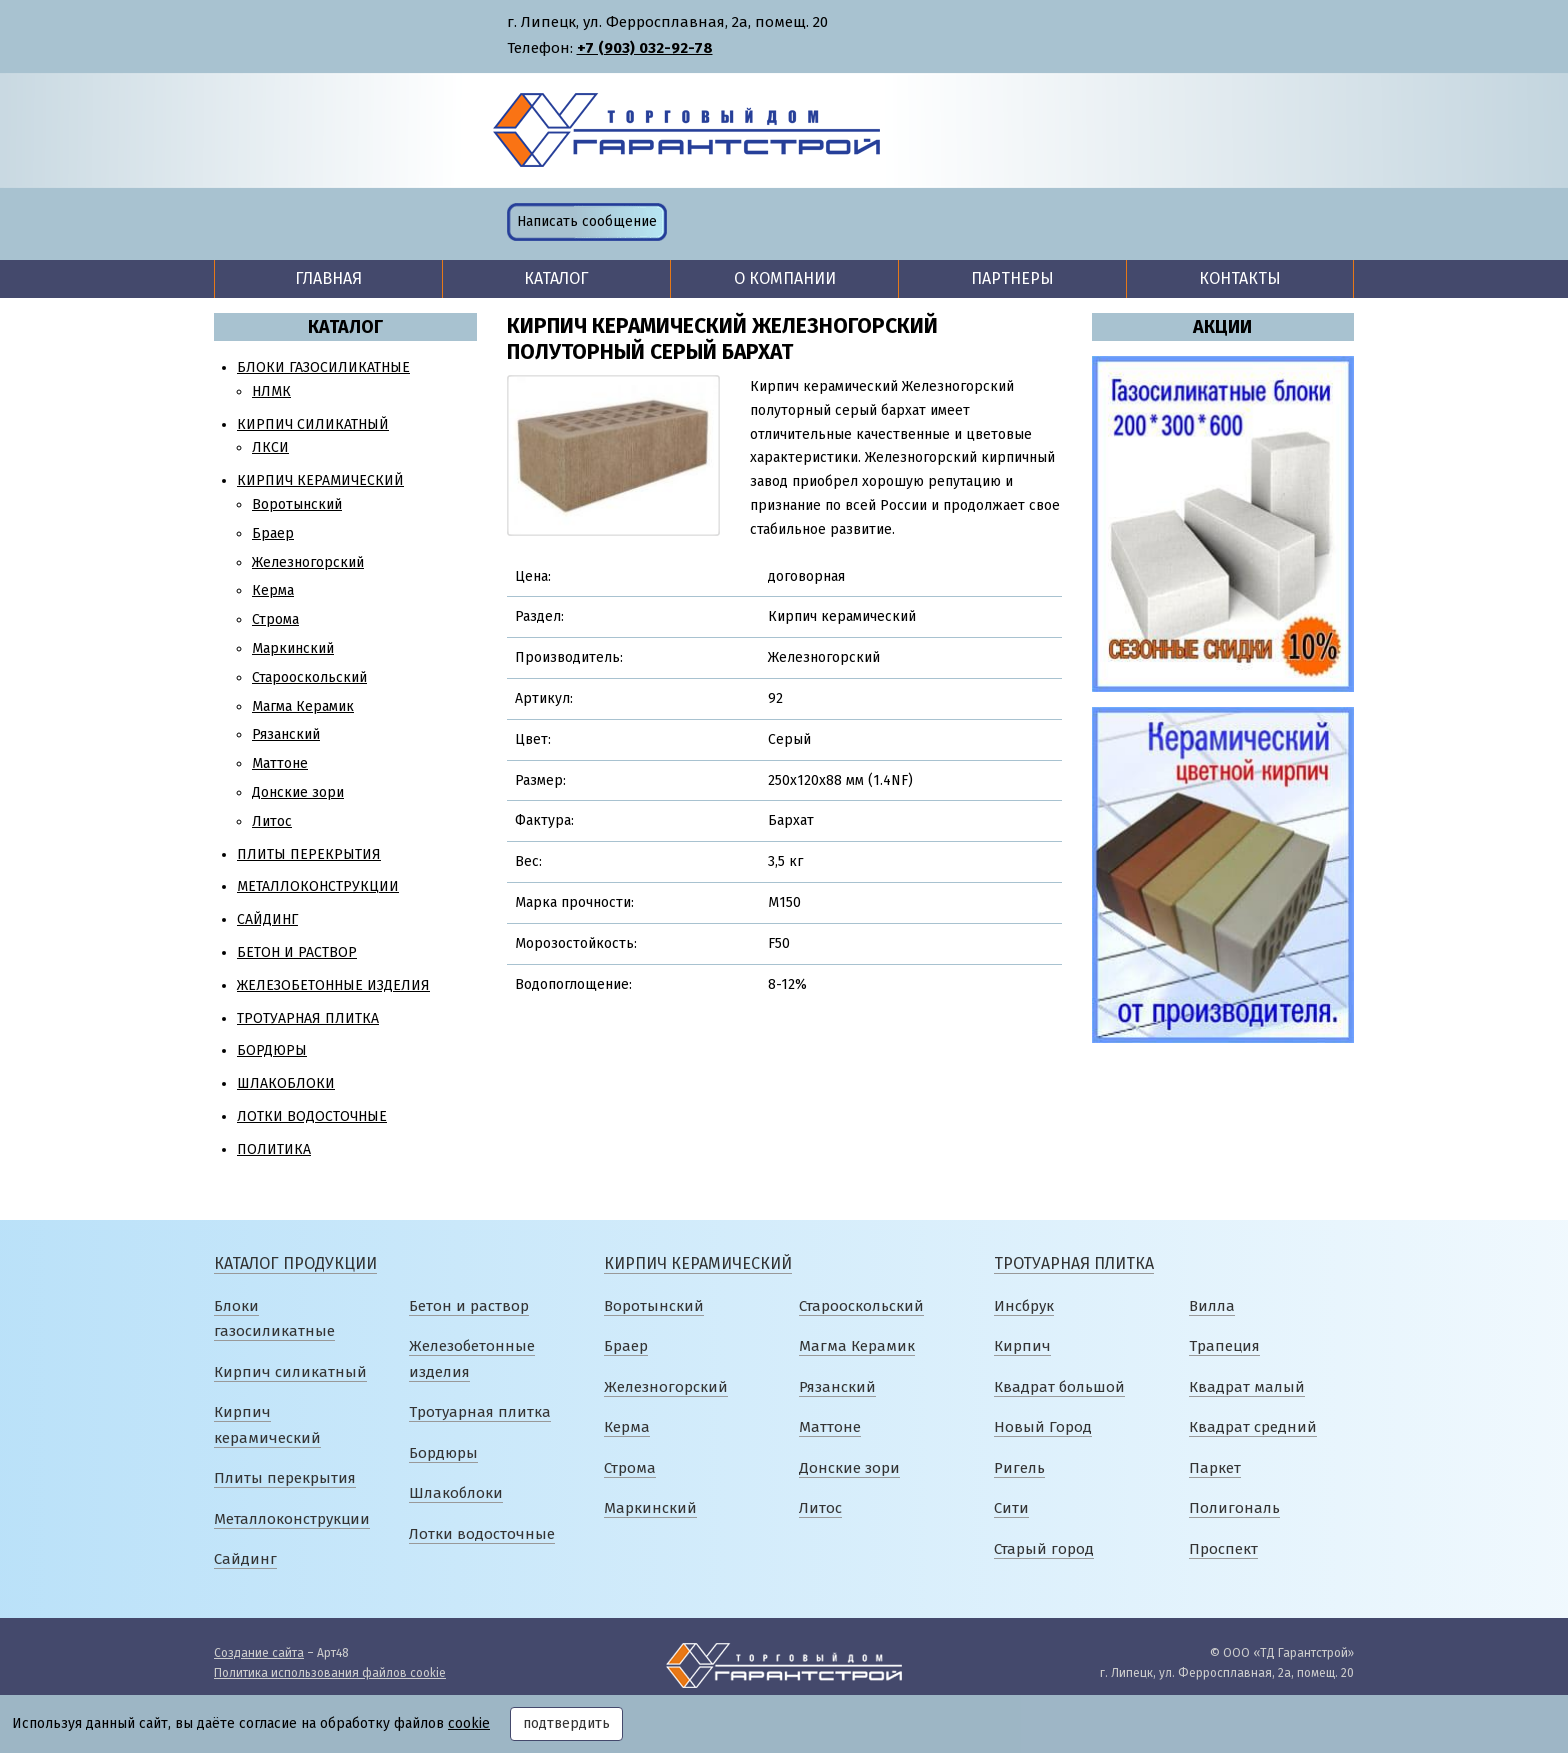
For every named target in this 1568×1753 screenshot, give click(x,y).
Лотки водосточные (312, 1116)
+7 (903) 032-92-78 (645, 48)
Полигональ (1234, 1508)
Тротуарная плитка (308, 1018)
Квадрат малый (1247, 1387)
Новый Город (1043, 1427)
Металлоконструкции (318, 886)
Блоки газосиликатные (323, 367)
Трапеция (1224, 1346)
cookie (469, 1723)
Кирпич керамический (320, 480)
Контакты (1240, 278)
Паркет (1215, 1468)
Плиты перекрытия (309, 854)
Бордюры (272, 1050)
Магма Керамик (303, 706)
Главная (328, 278)
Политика (274, 1149)
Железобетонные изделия (333, 985)
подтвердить (566, 1723)
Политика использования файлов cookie (330, 1673)
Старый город (1044, 1549)
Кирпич (1022, 1346)
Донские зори (298, 792)
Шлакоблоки (286, 1083)
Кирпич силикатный (313, 424)
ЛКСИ (270, 447)
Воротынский (297, 504)
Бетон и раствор (297, 952)
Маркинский (293, 648)
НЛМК (271, 391)
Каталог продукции (295, 1263)
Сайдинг (267, 919)
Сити (1011, 1508)
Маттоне (280, 763)
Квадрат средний (1253, 1427)
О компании (785, 278)
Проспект (1223, 1549)
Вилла (1212, 1306)
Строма (275, 619)
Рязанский (286, 734)
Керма (273, 590)
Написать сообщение (587, 221)
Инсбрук (1024, 1306)
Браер (273, 533)
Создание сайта (259, 1653)
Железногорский (308, 562)
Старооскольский (309, 677)
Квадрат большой (1059, 1387)
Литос (272, 821)
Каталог (556, 278)
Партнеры (1012, 278)
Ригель (1019, 1468)
